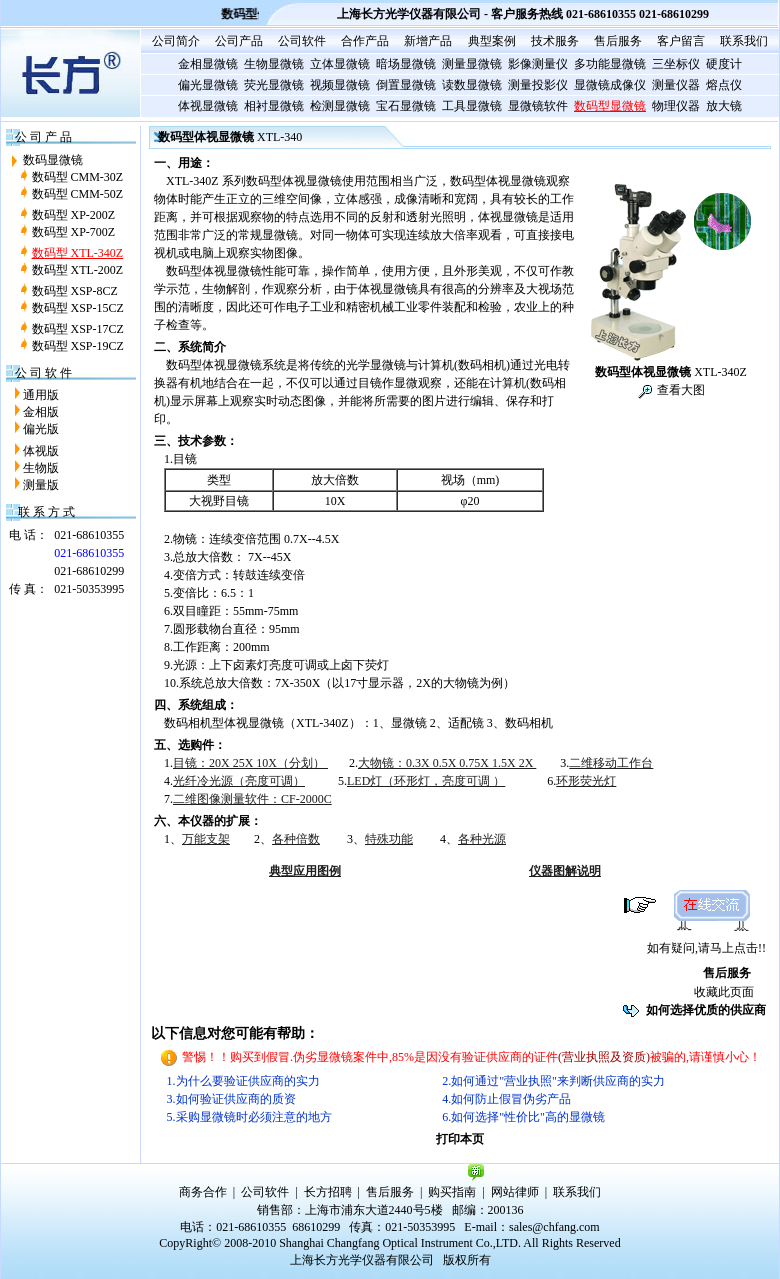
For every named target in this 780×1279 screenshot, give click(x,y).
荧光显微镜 (274, 85)
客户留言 (681, 41)
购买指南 (452, 1192)
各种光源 (482, 839)
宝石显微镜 (406, 106)
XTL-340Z (671, 372)
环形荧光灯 (586, 781)
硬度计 (724, 64)
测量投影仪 (538, 85)
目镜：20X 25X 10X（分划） (250, 763)
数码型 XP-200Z (74, 215)
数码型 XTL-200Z (78, 270)
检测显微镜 (340, 106)
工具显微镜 (472, 106)
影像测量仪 (538, 64)
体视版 (41, 451)
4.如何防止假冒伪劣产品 (506, 1099)
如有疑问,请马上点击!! (706, 948)
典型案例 (492, 41)
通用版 (41, 395)
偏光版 (41, 429)
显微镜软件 (538, 106)
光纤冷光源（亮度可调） (239, 781)
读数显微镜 (472, 85)
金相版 (41, 412)
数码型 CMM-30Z (78, 177)
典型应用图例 (305, 871)
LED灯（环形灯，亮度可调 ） (426, 781)
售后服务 (618, 41)
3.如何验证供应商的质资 (231, 1099)
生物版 (41, 468)
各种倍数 (296, 839)
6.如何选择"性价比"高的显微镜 (523, 1117)
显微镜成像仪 (610, 85)
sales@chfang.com (554, 1227)
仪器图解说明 (565, 871)
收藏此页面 (724, 992)
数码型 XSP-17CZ (78, 329)
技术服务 (555, 41)
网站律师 (515, 1192)
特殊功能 (389, 839)
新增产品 (428, 41)
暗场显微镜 (406, 64)
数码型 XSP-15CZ (78, 308)
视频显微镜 (340, 85)
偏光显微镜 (208, 85)
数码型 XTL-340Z (78, 253)
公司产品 (239, 41)
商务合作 (203, 1192)
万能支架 (206, 839)
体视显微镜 (208, 106)
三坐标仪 (676, 64)
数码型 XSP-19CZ (78, 346)
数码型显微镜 (610, 106)
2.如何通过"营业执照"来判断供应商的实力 (553, 1081)
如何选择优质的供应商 (706, 1010)
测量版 (41, 485)
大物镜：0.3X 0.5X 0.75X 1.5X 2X (447, 763)
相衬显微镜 (274, 106)
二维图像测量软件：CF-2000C (252, 799)
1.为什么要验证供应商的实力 (243, 1081)
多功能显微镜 (610, 64)
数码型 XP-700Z (74, 232)
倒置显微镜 (406, 85)
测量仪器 (676, 85)
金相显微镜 (208, 64)
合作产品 (365, 41)
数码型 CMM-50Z (78, 194)
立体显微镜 (340, 64)
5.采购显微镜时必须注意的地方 (249, 1117)
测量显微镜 (472, 64)
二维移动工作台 (611, 763)
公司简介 (176, 41)
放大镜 (724, 106)
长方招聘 (328, 1192)
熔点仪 (724, 85)
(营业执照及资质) (604, 1057)
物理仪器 (676, 106)
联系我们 (744, 41)
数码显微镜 (53, 160)
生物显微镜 (274, 64)
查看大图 (679, 390)
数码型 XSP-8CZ (75, 291)
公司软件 (302, 41)
